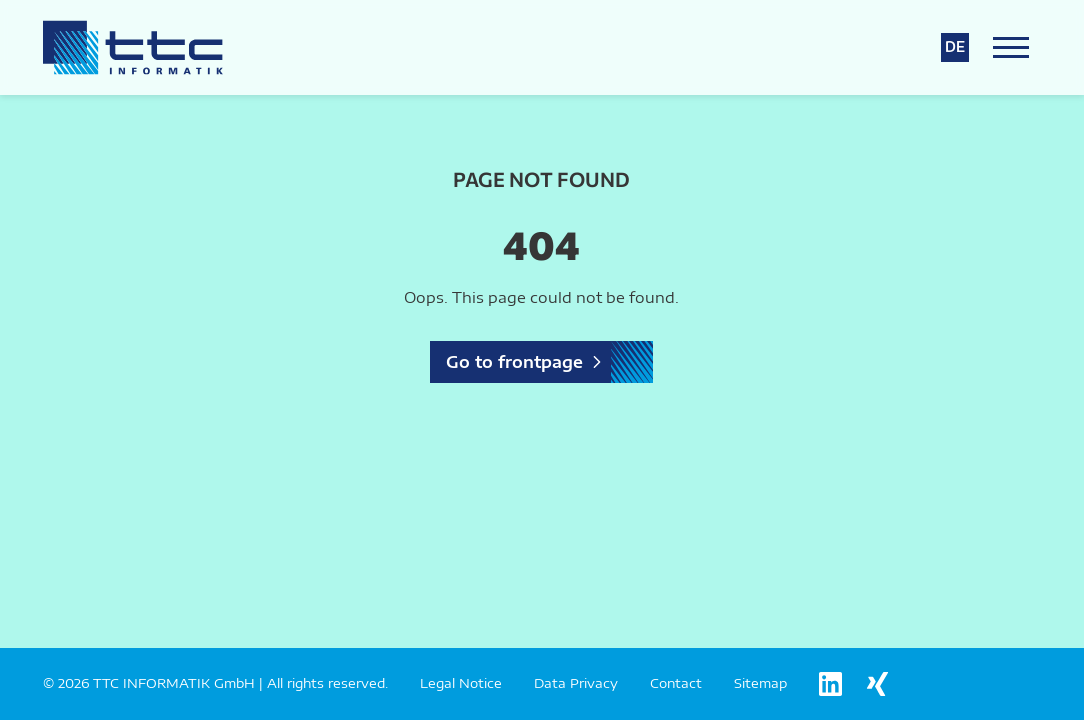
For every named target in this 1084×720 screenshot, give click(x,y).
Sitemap (760, 683)
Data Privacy (576, 683)
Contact (676, 683)
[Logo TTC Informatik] (133, 47)
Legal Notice (461, 683)
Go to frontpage (514, 362)
